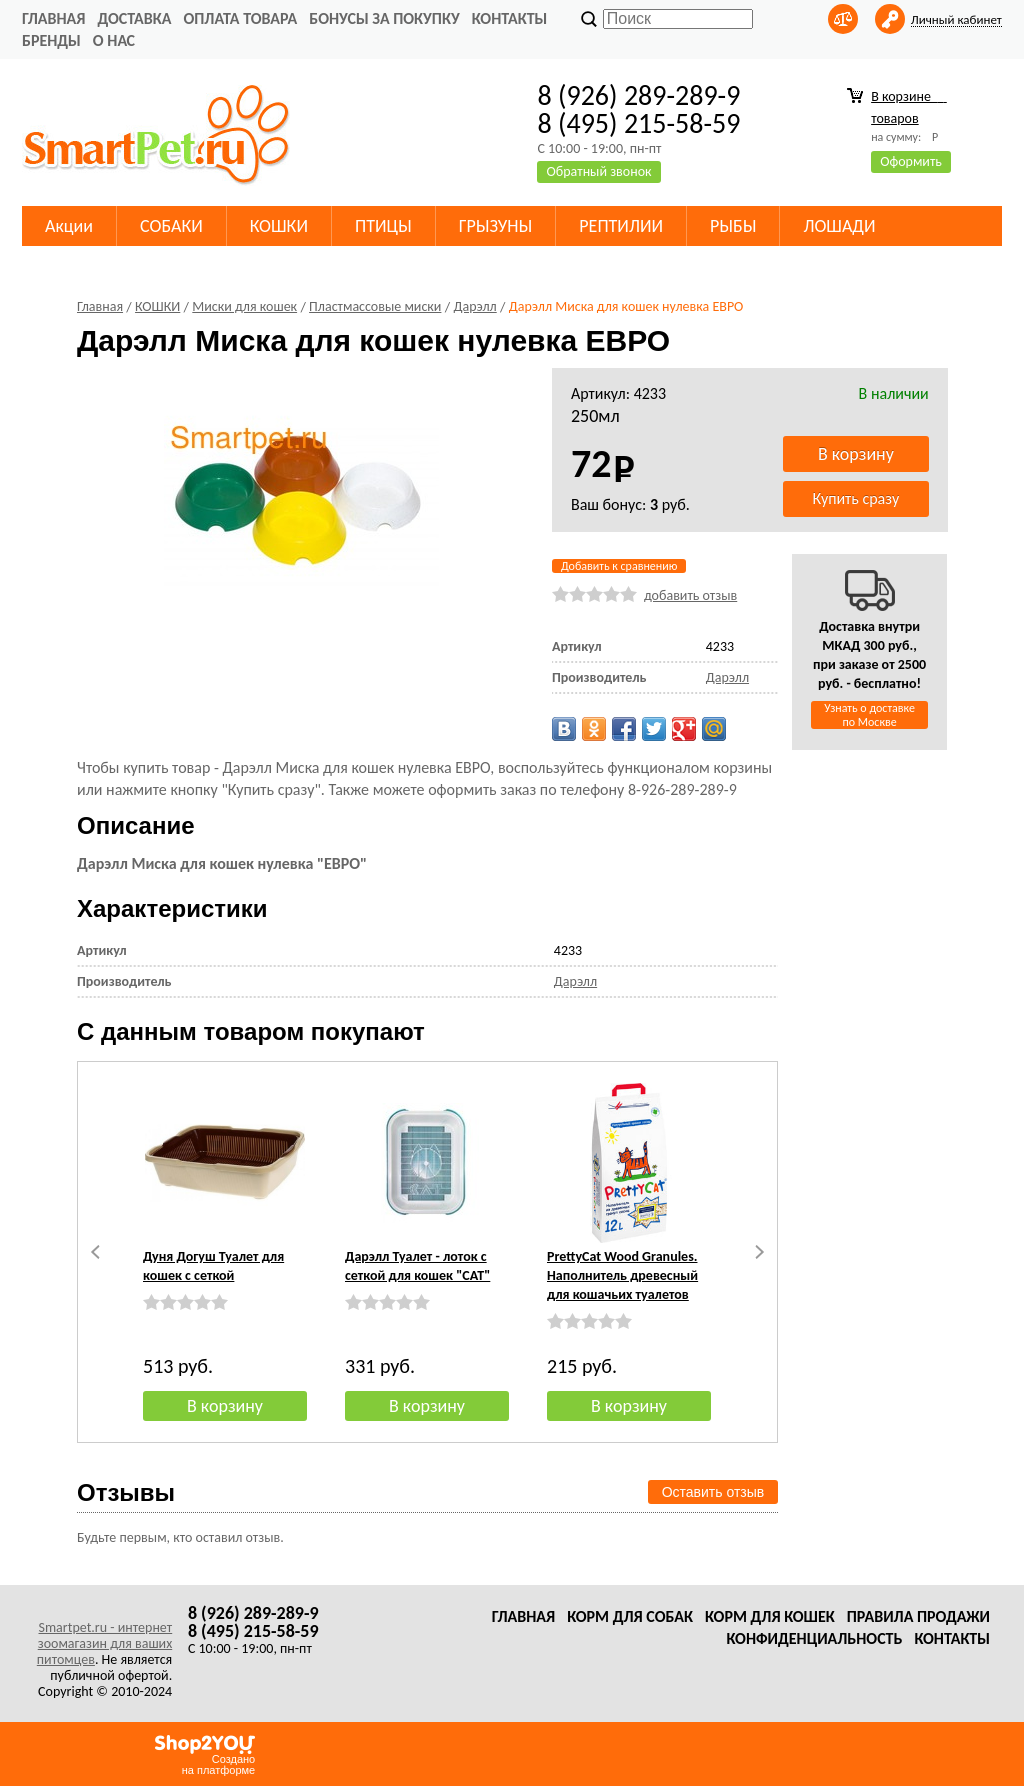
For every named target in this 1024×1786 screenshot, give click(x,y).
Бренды (51, 40)
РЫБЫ (733, 226)
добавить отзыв (690, 595)
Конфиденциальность (814, 1638)
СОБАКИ (171, 226)
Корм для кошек (770, 1616)
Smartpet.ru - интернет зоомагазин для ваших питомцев (104, 1643)
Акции (69, 226)
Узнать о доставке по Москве (869, 715)
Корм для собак (630, 1616)
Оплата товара (240, 18)
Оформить (911, 161)
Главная (53, 18)
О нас (114, 40)
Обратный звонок (598, 171)
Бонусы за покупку (384, 18)
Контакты (510, 18)
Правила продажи (918, 1616)
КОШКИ (279, 226)
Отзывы (126, 1492)
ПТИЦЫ (383, 226)
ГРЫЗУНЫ (496, 226)
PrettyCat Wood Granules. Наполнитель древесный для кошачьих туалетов (622, 1275)
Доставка (134, 18)
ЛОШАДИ (839, 226)
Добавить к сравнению (619, 566)
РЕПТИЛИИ (621, 226)
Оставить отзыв (713, 1492)
